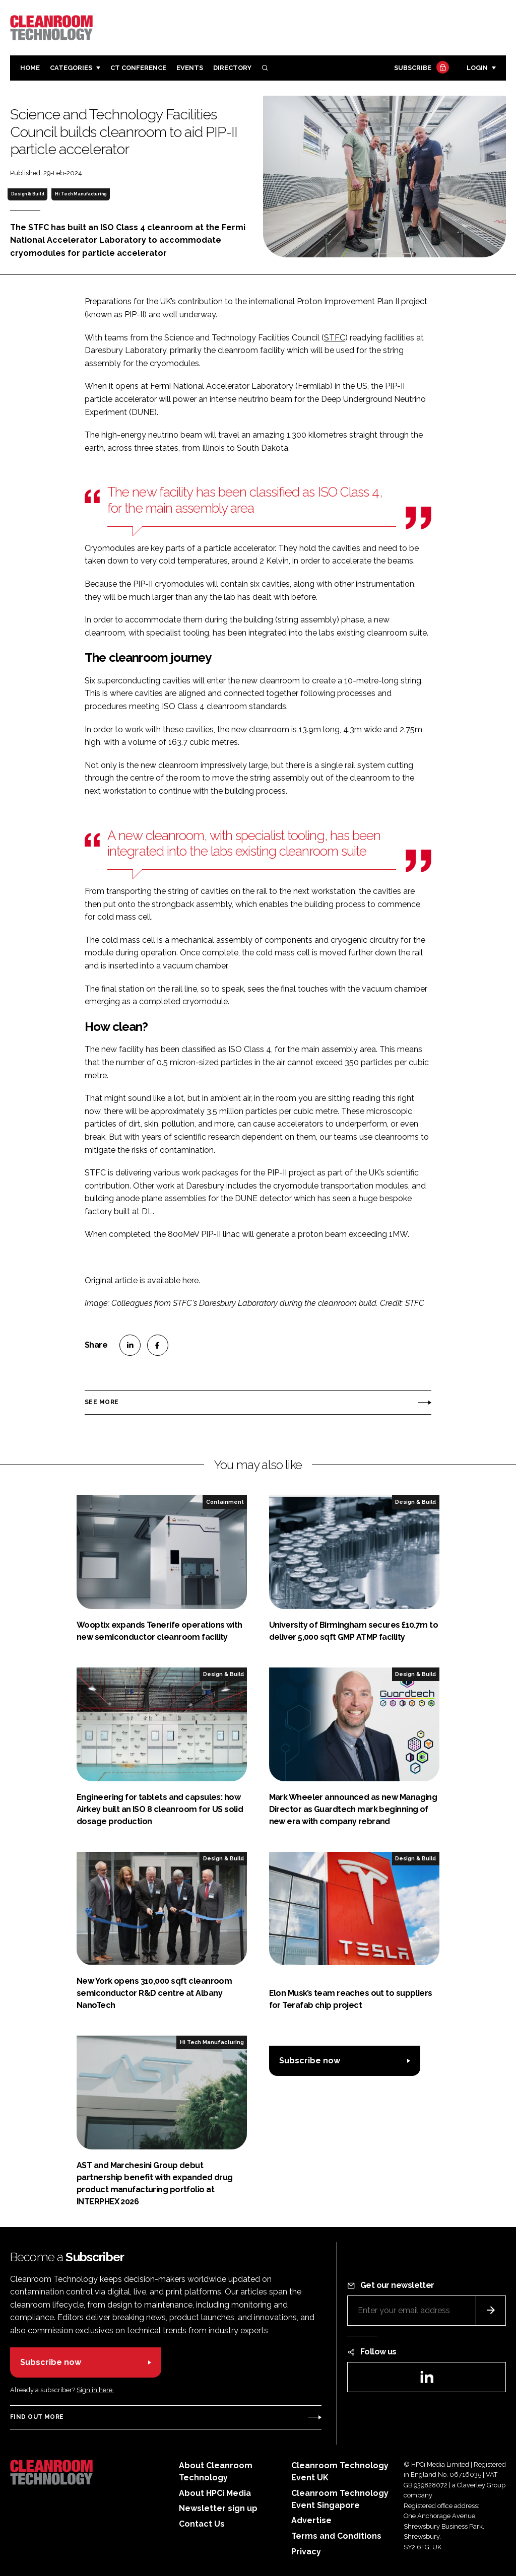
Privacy (306, 2551)
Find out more (36, 2416)
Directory (232, 68)
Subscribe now (309, 2060)
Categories (71, 68)
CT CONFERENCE (138, 68)
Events (189, 68)
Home (30, 68)
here (190, 1280)
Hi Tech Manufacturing (80, 193)
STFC (334, 337)
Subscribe (420, 68)
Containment (225, 1502)
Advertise (311, 2520)
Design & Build (27, 193)
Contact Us (202, 2524)
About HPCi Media (215, 2493)
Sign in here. (95, 2390)
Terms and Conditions (336, 2536)
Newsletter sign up (218, 2508)
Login (477, 68)
